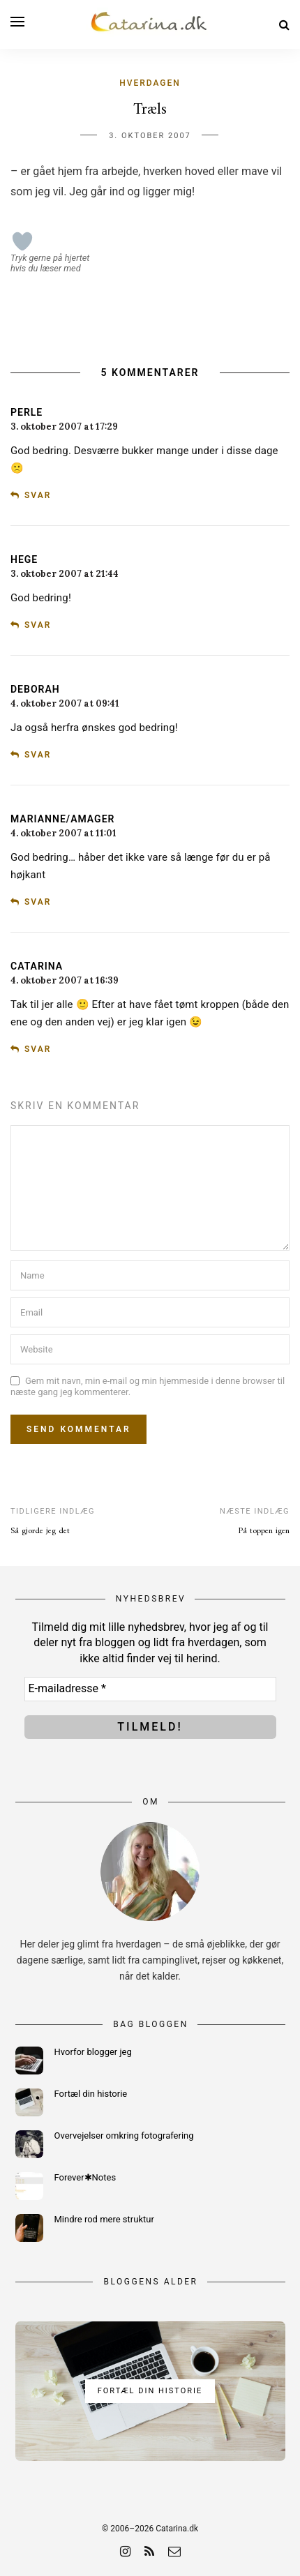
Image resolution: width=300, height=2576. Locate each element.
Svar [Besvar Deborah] (37, 755)
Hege (24, 559)
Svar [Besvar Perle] (37, 495)
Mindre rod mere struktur (104, 2219)
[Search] (284, 24)
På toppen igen (264, 1531)
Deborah (35, 689)
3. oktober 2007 (150, 135)
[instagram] (125, 2551)
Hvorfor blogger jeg (93, 2052)
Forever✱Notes (85, 2177)
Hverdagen (150, 83)
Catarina (36, 966)
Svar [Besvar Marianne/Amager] (37, 902)
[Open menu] (17, 22)
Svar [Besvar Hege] (37, 625)
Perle (26, 412)
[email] (174, 2551)
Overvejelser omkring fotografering (124, 2135)
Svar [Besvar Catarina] (37, 1049)
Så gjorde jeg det (40, 1531)
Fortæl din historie (91, 2093)
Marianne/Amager (62, 818)
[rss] (149, 2551)
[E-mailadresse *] (150, 1689)
